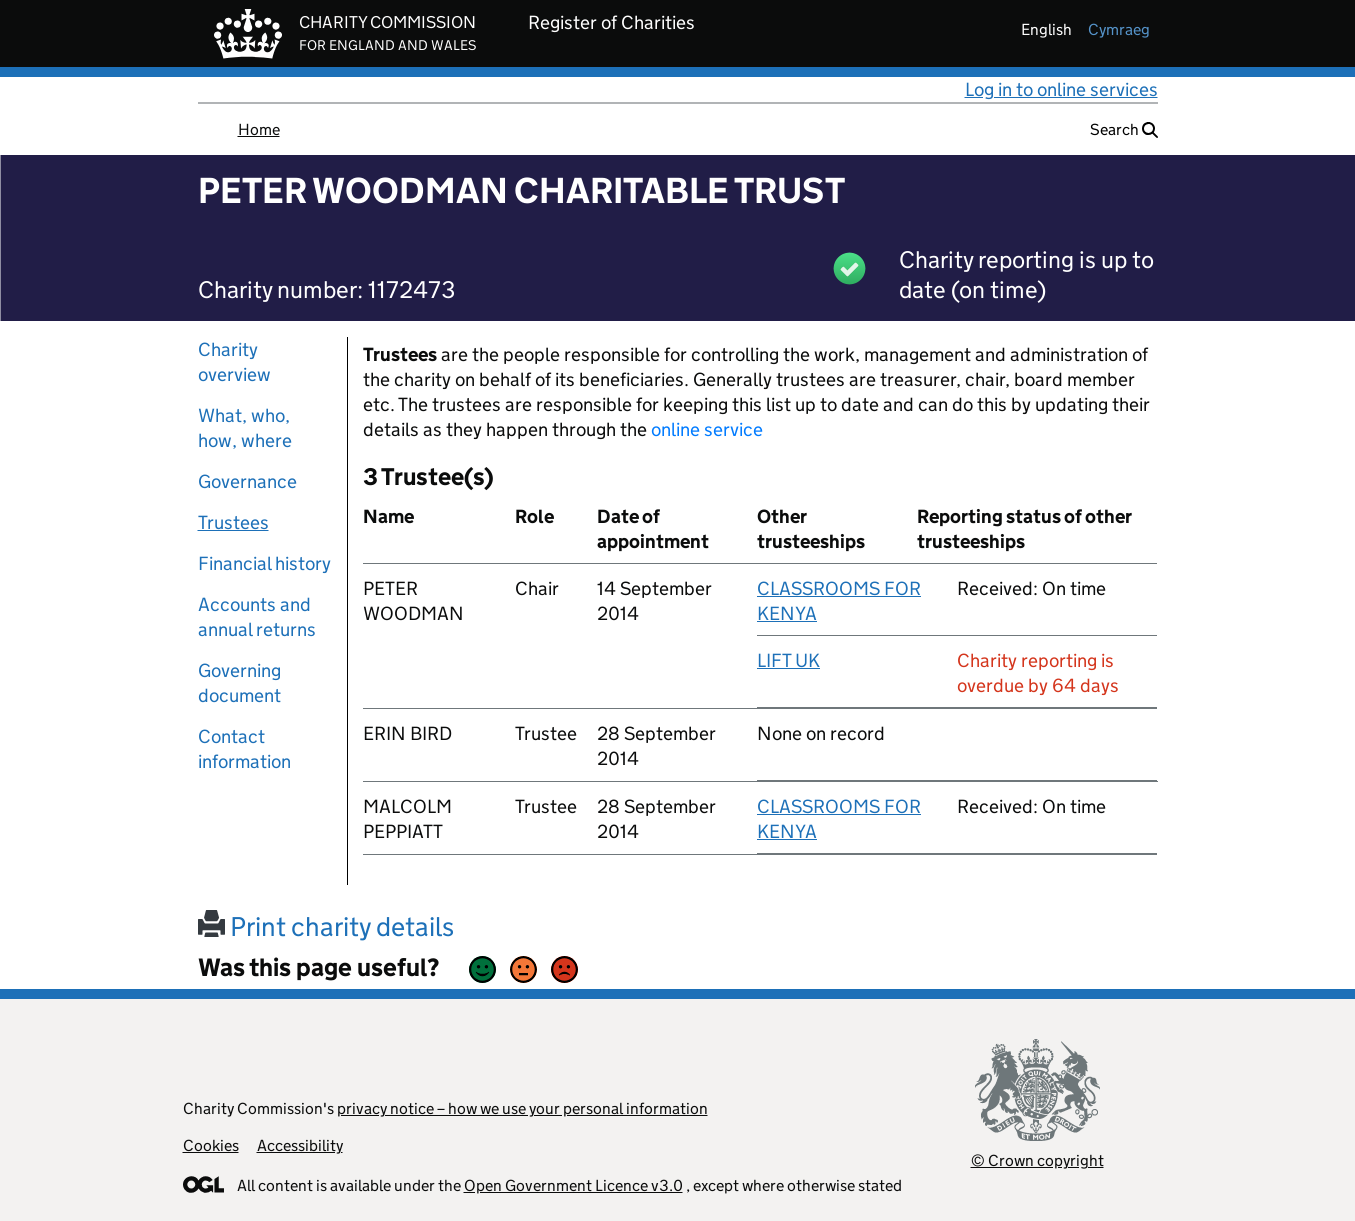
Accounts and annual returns (257, 617)
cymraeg (1119, 29)
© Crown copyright (1037, 1160)
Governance (247, 481)
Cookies (211, 1145)
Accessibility (300, 1145)
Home (259, 129)
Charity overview (234, 362)
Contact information (244, 749)
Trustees (233, 522)
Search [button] (1124, 129)
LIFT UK (788, 660)
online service (707, 429)
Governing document (239, 683)
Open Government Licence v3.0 (573, 1185)
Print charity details (326, 926)
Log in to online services (1061, 89)
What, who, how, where (245, 428)
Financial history (264, 563)
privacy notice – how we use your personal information (522, 1108)
